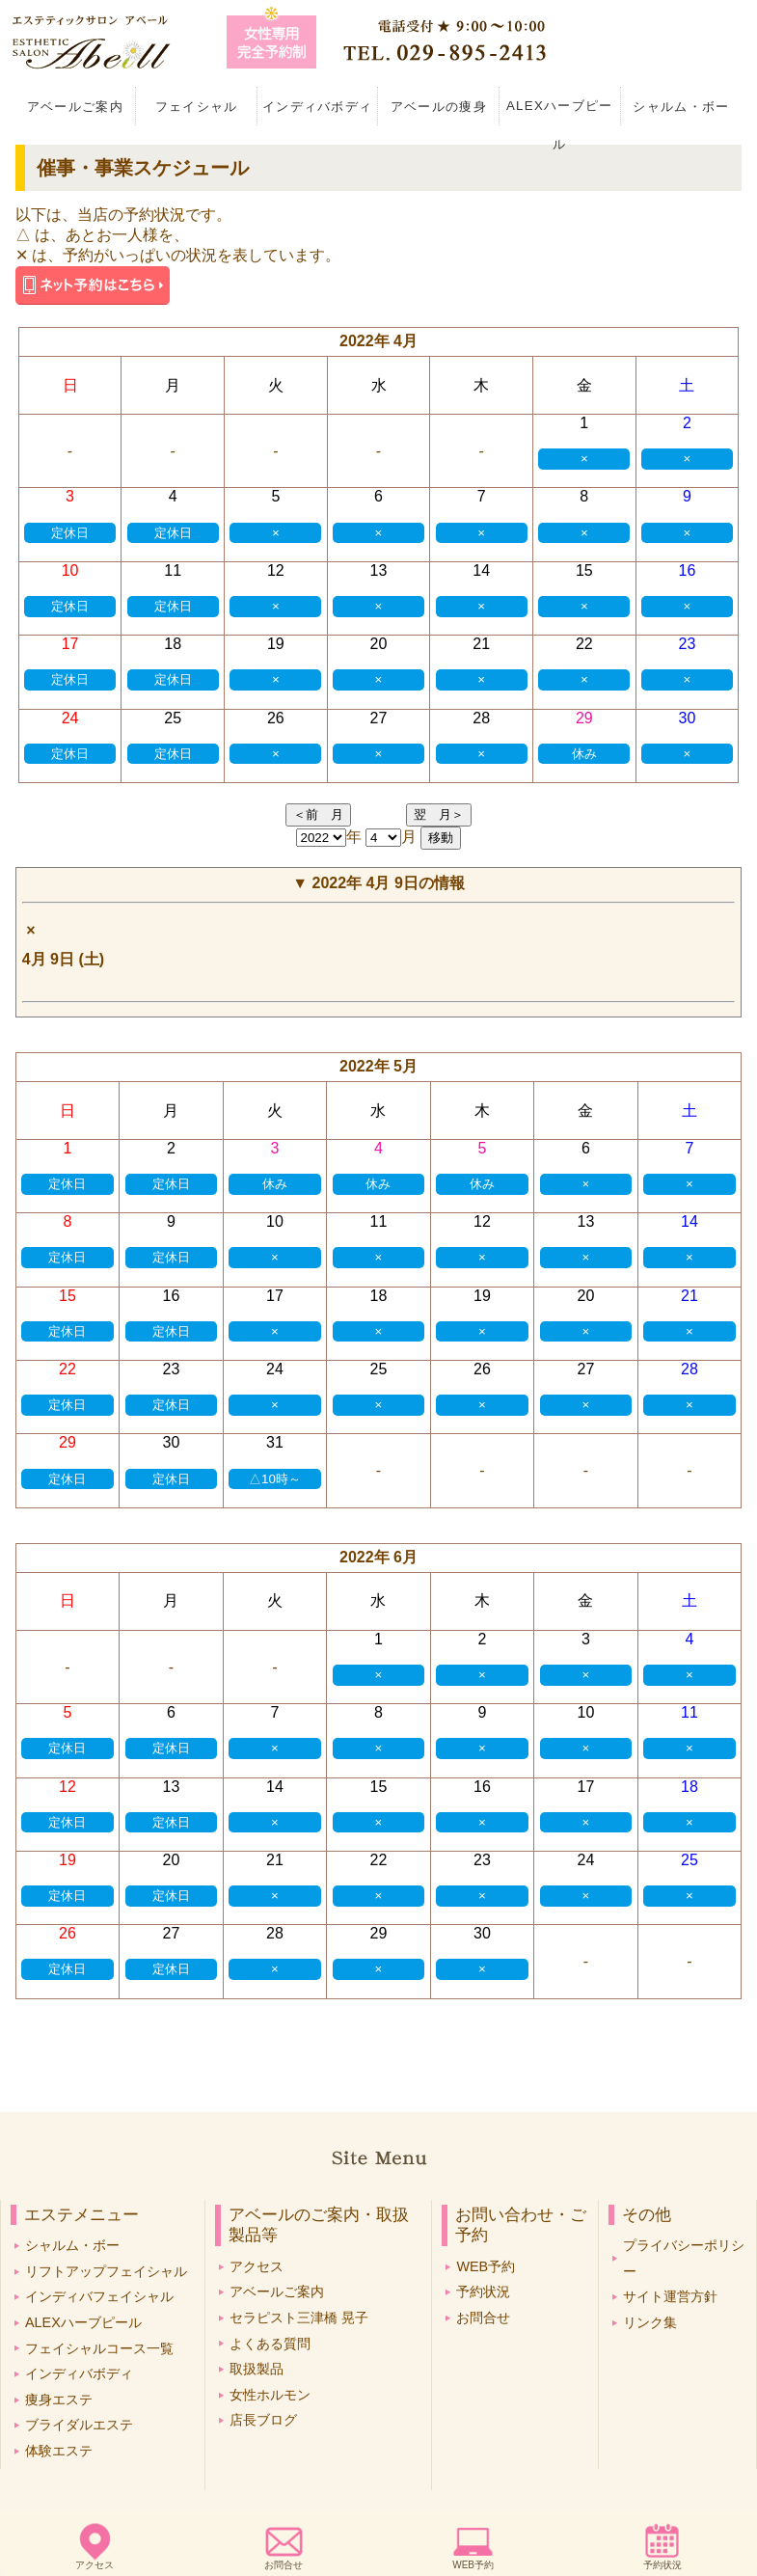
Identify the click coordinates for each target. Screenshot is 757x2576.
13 (379, 570)
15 (584, 570)
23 (687, 644)
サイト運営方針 (670, 2296)
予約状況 (662, 2565)
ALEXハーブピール (559, 111)
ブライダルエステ (79, 2424)
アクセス (94, 2565)
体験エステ (59, 2450)
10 (70, 570)
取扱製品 (257, 2368)
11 (172, 570)
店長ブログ (263, 2419)
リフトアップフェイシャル (106, 2271)
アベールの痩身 (439, 106)
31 (275, 1442)
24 (70, 718)
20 (379, 644)
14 (481, 570)
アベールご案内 (75, 106)
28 (481, 718)
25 (172, 718)
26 (275, 718)
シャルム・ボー (681, 106)
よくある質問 (270, 2343)
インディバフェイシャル (99, 2296)
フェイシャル (196, 106)
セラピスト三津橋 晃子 (299, 2317)
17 (70, 644)
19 (275, 644)
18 (172, 644)
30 (687, 718)
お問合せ (283, 2565)
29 (584, 718)
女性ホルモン (270, 2394)
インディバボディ (317, 106)
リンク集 (650, 2322)
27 (379, 718)
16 (687, 570)
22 (584, 644)
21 (481, 644)
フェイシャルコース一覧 (99, 2348)
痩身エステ (59, 2399)
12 (275, 570)
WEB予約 (473, 2565)
